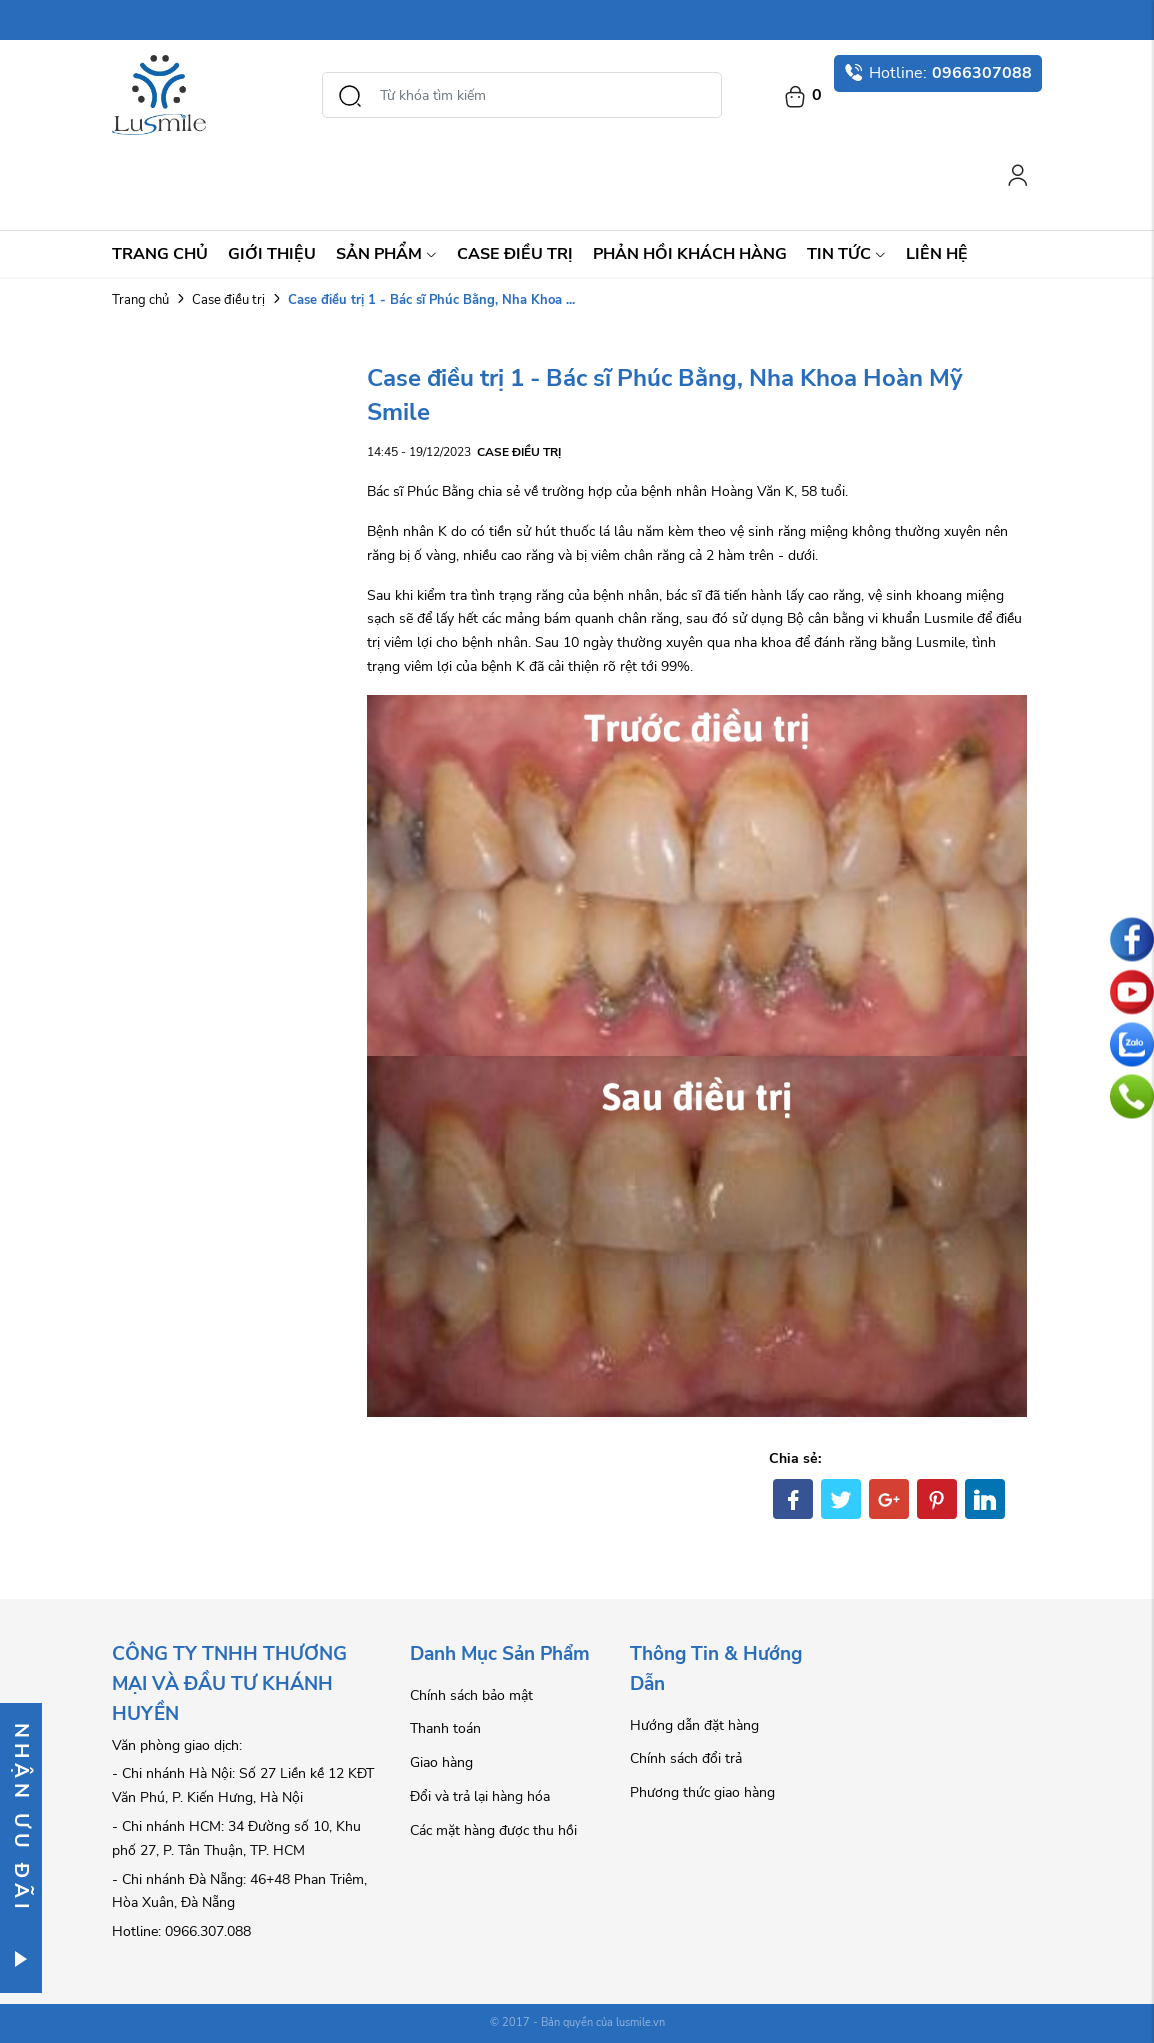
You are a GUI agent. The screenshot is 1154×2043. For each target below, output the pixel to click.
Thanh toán (445, 1728)
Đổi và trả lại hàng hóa (480, 1796)
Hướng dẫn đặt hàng (694, 1725)
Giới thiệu (272, 254)
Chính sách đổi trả (686, 1758)
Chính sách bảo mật (471, 1695)
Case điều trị (515, 254)
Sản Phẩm (386, 254)
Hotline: (938, 73)
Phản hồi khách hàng (690, 254)
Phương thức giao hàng (702, 1792)
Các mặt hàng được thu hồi (493, 1830)
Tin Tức (846, 254)
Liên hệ (937, 254)
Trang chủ (160, 254)
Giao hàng (441, 1762)
